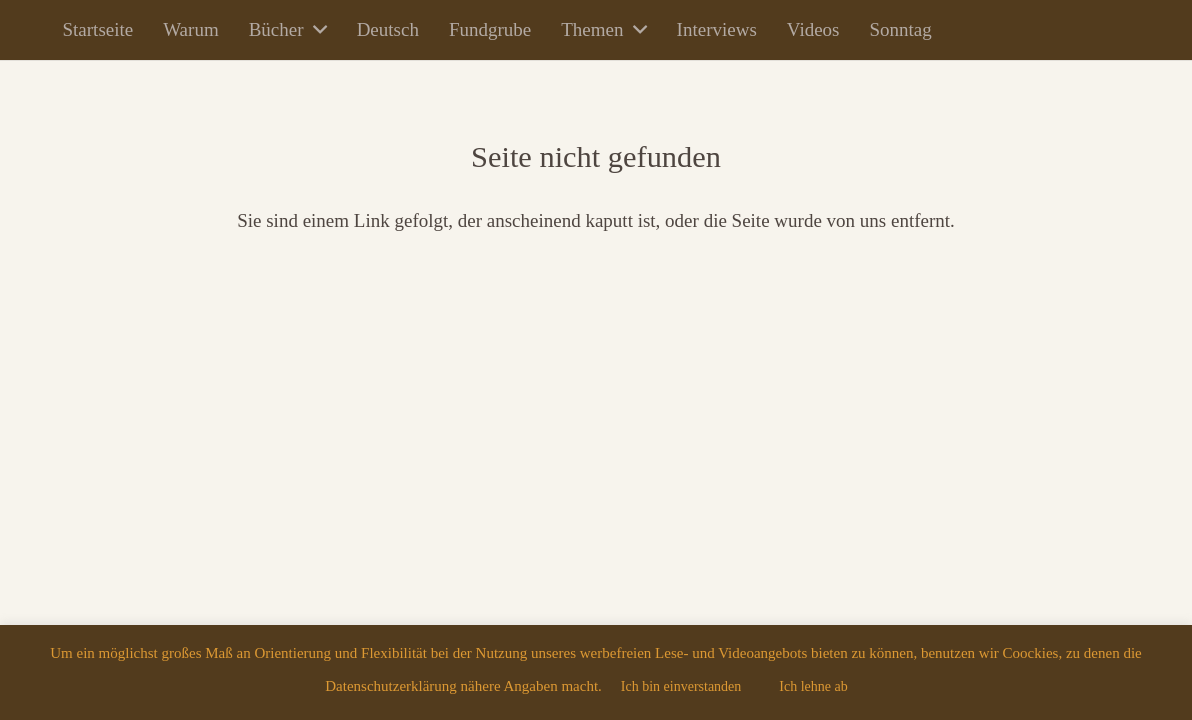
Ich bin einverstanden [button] (681, 686)
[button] (315, 30)
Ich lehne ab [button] (813, 686)
